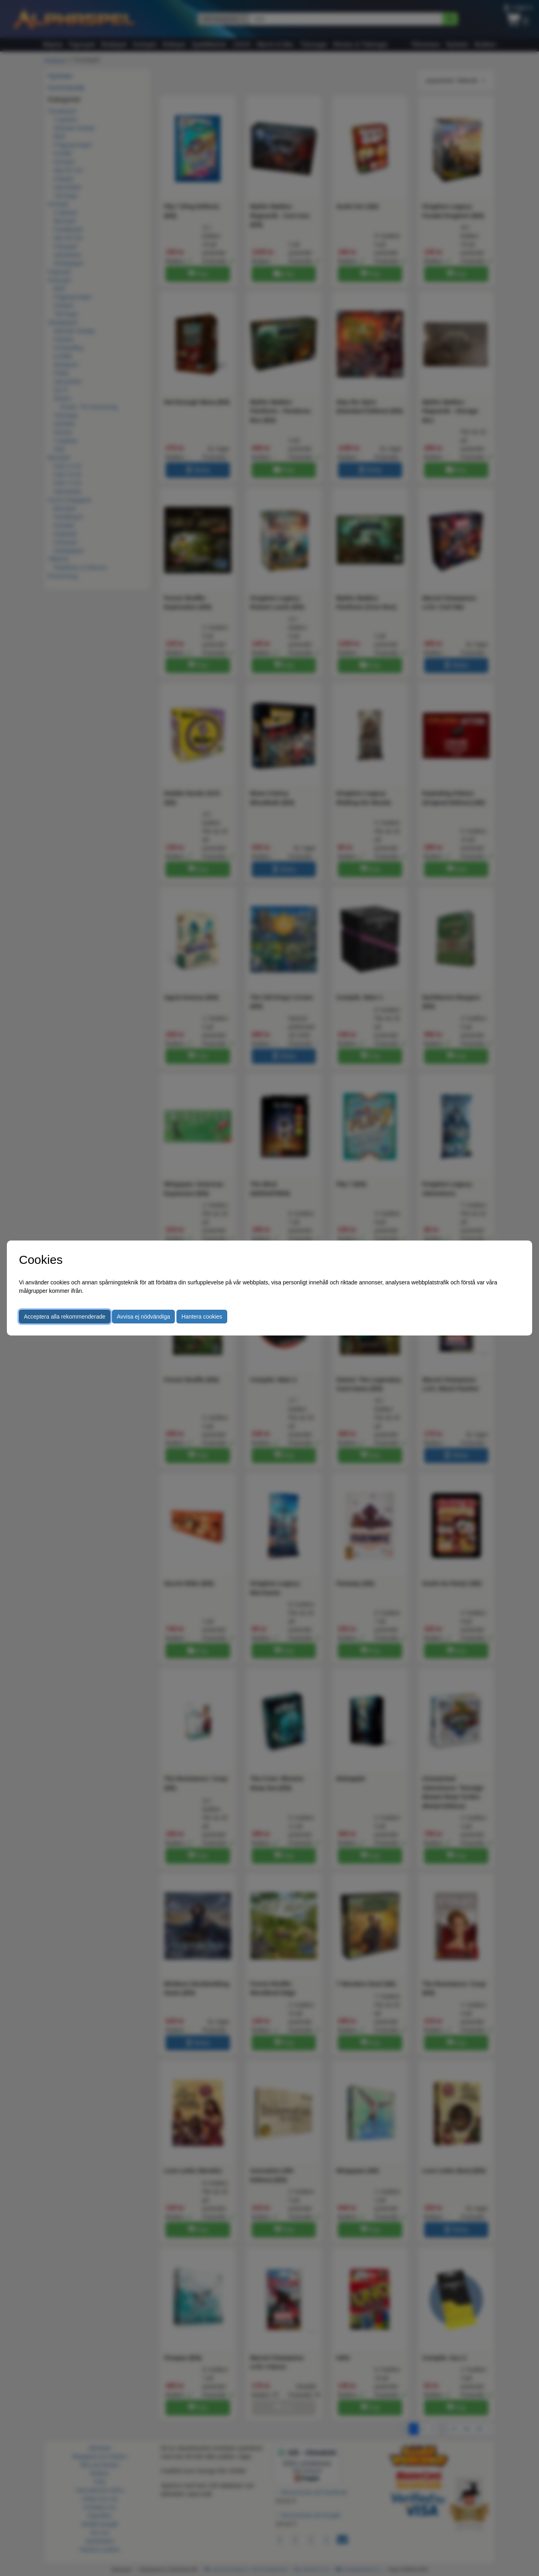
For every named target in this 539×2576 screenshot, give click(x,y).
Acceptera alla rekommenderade (64, 1316)
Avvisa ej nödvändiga (143, 1316)
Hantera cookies (201, 1316)
